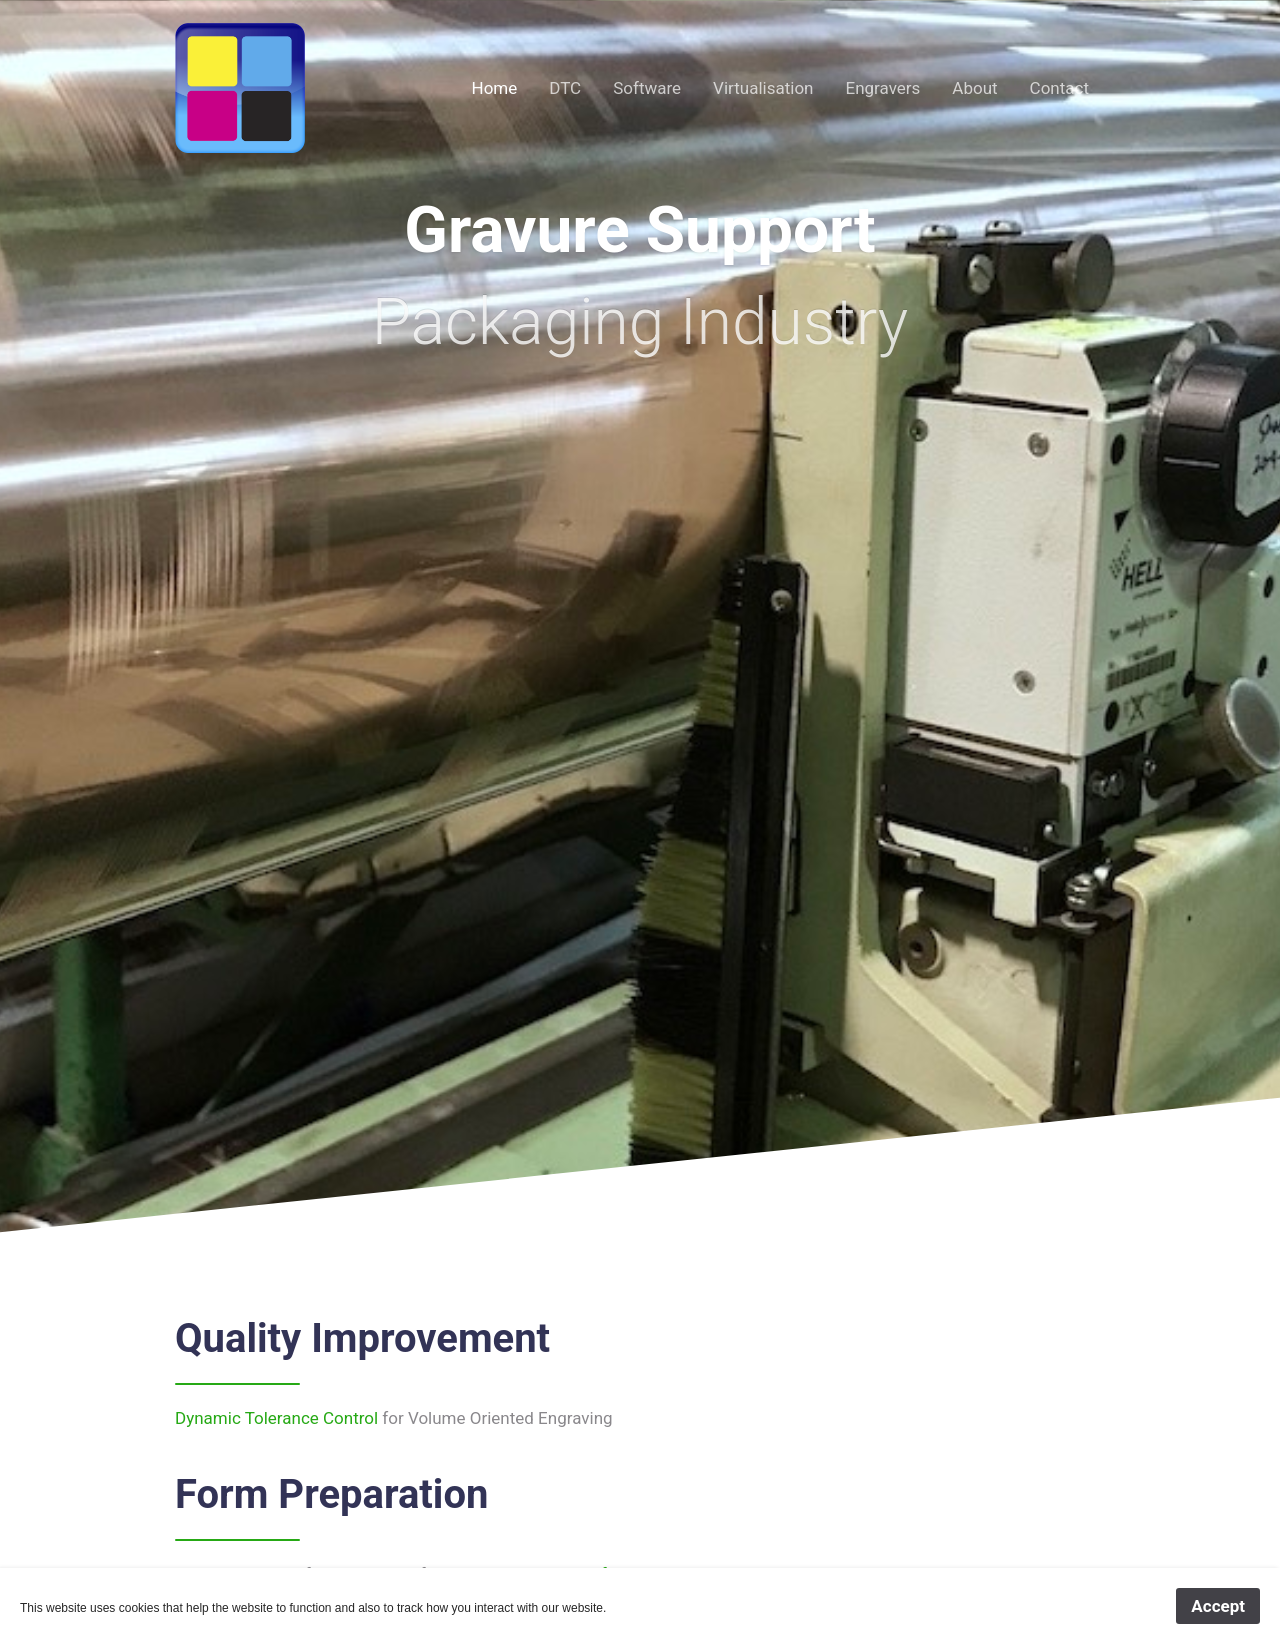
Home (495, 88)
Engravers (882, 88)
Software (647, 88)
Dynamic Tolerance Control (276, 1418)
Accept (1218, 1606)
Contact (1059, 88)
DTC (565, 88)
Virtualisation (763, 88)
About (974, 88)
